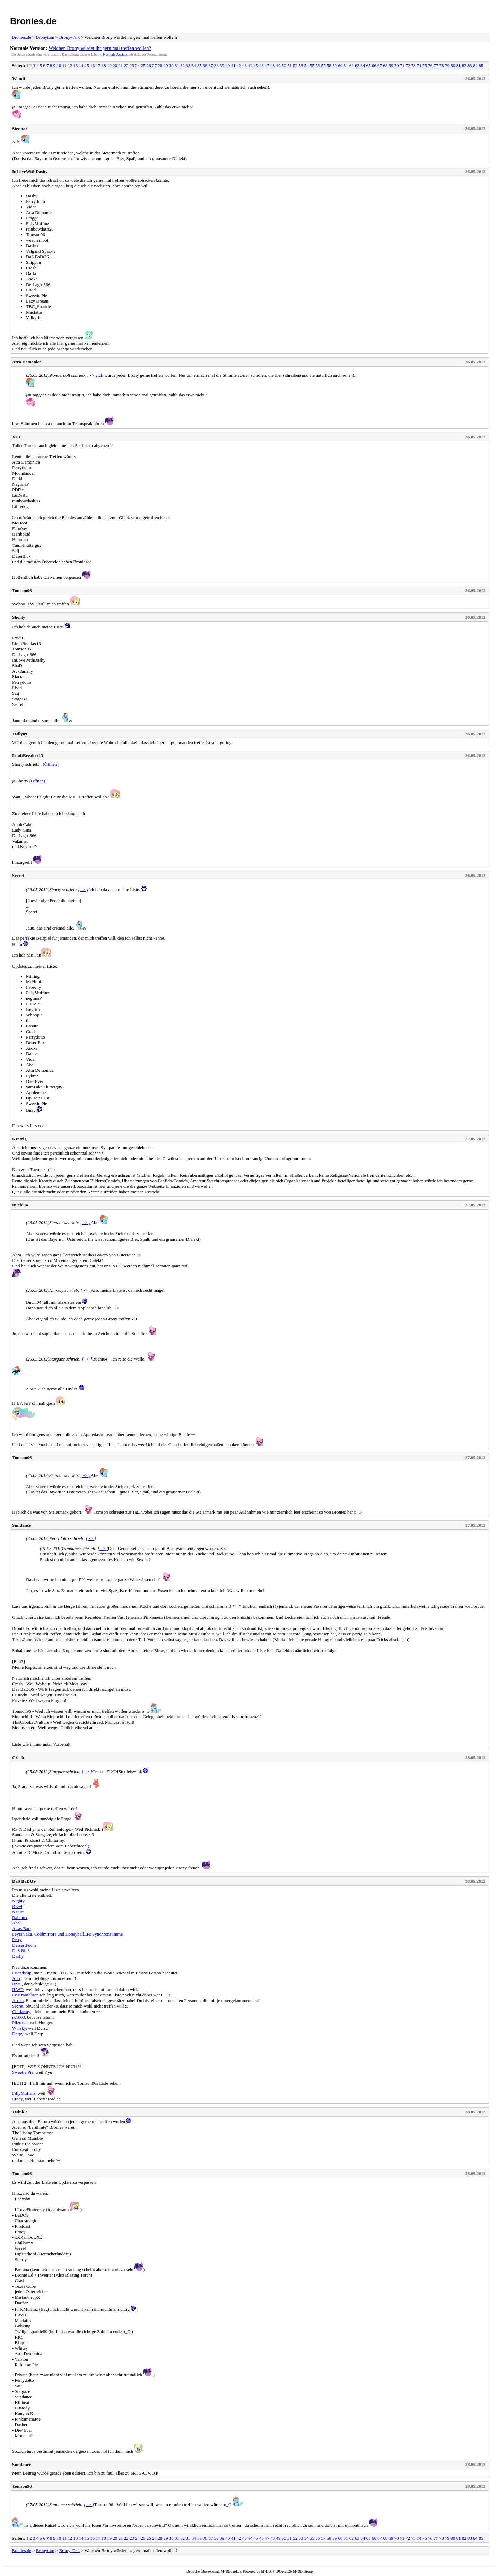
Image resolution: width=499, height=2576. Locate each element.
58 (329, 65)
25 (143, 65)
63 (357, 65)
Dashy (18, 1956)
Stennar (19, 128)
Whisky (19, 2028)
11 (64, 65)
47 (267, 65)
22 (126, 65)
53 (301, 65)
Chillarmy (21, 2011)
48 (272, 65)
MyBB (266, 2571)
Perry (17, 1939)
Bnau (16, 1983)
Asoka (18, 2000)
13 (75, 65)
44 (250, 65)
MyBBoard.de (231, 2571)
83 (469, 65)
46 (261, 65)
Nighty (18, 1900)
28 (160, 65)
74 (419, 65)
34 (194, 65)
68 (385, 65)
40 (227, 65)
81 (458, 65)
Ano (16, 1978)
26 (149, 65)
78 (441, 65)
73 (413, 65)
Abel (16, 1923)
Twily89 (19, 733)
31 (177, 65)
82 (464, 65)
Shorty (18, 617)
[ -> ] (92, 375)
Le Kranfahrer (24, 1995)
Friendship (22, 1972)
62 (351, 65)
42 (239, 65)
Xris (16, 436)
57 (323, 65)
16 (92, 65)
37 (211, 65)
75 (424, 65)
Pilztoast (20, 2022)
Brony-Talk (69, 37)
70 (396, 65)
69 (391, 65)
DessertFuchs (24, 1945)
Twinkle (20, 2112)
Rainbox (19, 1917)
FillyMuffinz (23, 2093)
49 (278, 65)
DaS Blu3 (21, 1950)
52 (295, 65)
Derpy (17, 2033)
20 (115, 65)
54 (306, 65)
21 (121, 65)
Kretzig (19, 1138)
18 (104, 65)
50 (284, 65)
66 (374, 65)
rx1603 (18, 2017)
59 (334, 65)
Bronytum (45, 37)
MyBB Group (303, 2571)
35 (199, 65)
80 (452, 65)
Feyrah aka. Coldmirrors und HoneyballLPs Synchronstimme (67, 1934)
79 (447, 65)
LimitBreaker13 (27, 755)
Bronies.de (33, 21)
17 (98, 65)
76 (430, 65)
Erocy (17, 2098)
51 (289, 65)
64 (362, 65)
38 (216, 65)
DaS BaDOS (24, 1881)
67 (379, 65)
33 (188, 65)
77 (436, 65)
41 (233, 65)
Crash (18, 1757)
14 (81, 65)
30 (171, 65)
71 (402, 65)
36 (205, 65)
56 (317, 65)
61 (346, 65)
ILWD (18, 1989)
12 (70, 65)
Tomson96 (22, 590)
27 (154, 65)
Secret (18, 875)
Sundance (21, 1525)
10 (58, 65)
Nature (18, 1911)
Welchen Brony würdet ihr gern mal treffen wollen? (100, 48)
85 (481, 65)
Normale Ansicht (115, 54)
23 (132, 65)
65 (368, 65)
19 (109, 65)
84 (475, 65)
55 (312, 65)
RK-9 (17, 1906)
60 (340, 65)
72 (407, 65)
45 (256, 65)
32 (182, 65)
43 (244, 65)
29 (166, 65)
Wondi (18, 78)
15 (87, 65)
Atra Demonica (27, 362)
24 (137, 65)
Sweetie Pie (22, 2072)
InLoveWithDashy (29, 171)
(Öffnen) (50, 764)
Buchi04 (20, 1205)
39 (222, 65)
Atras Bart (21, 1928)
